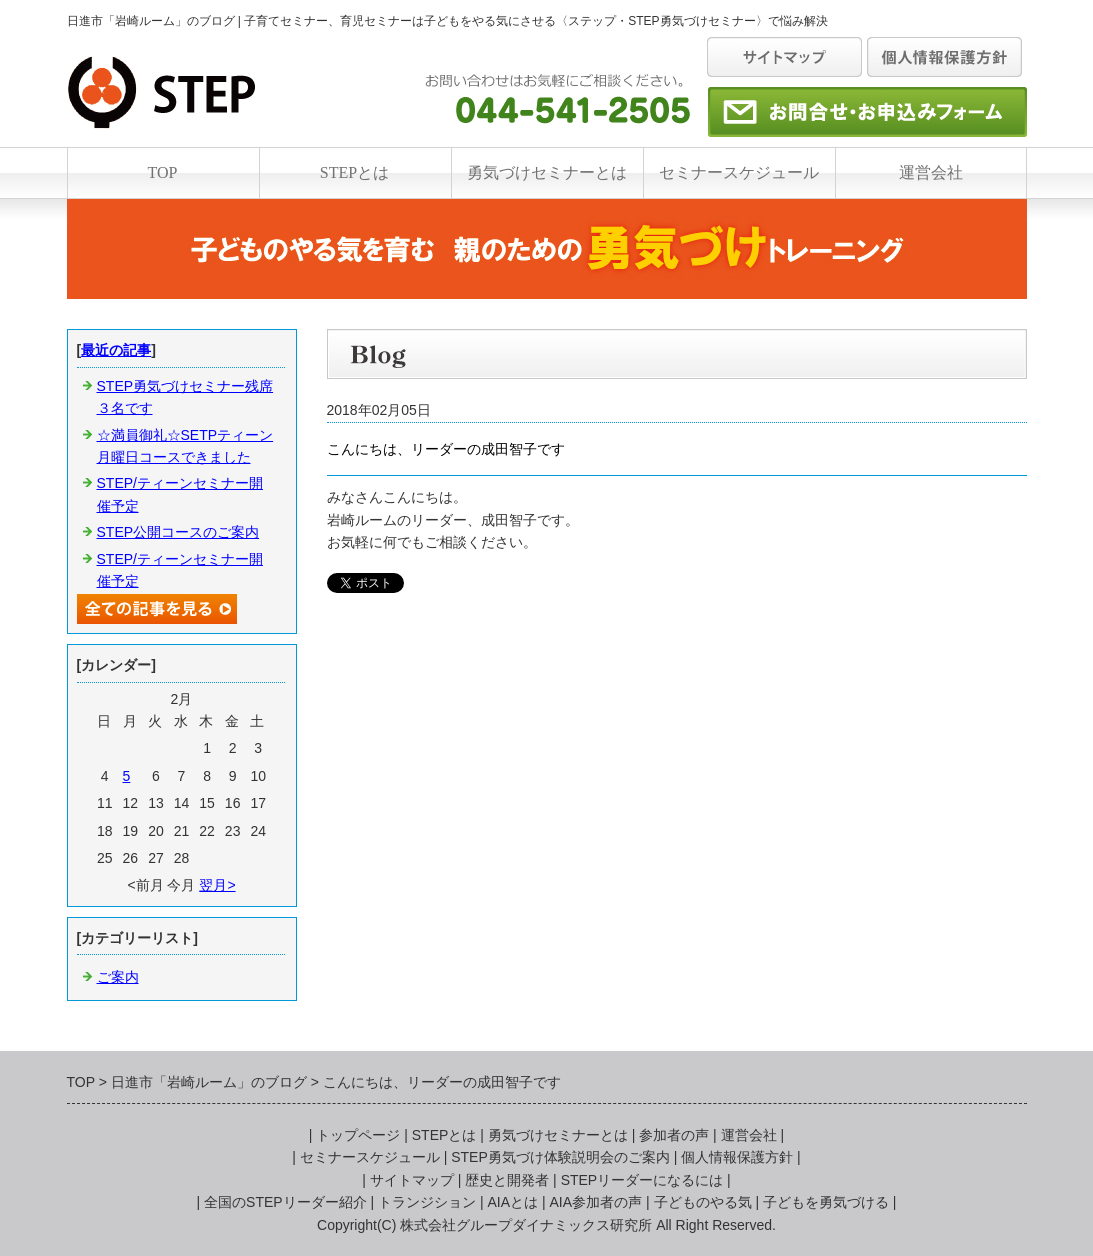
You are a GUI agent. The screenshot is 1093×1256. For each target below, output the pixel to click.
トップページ (358, 1135)
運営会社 (931, 172)
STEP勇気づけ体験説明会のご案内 (560, 1157)
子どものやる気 (703, 1202)
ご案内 (118, 977)
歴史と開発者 (507, 1180)
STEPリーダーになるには (642, 1180)
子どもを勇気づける (826, 1202)
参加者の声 (674, 1135)
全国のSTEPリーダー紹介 (285, 1202)
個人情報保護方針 (737, 1157)
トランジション (427, 1202)
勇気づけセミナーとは (547, 172)
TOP (163, 172)
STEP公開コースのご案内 (178, 532)
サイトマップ (412, 1180)
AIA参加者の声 (596, 1202)
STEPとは (354, 172)
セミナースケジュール (739, 172)
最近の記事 (116, 350)
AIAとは (513, 1202)
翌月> (217, 885)
